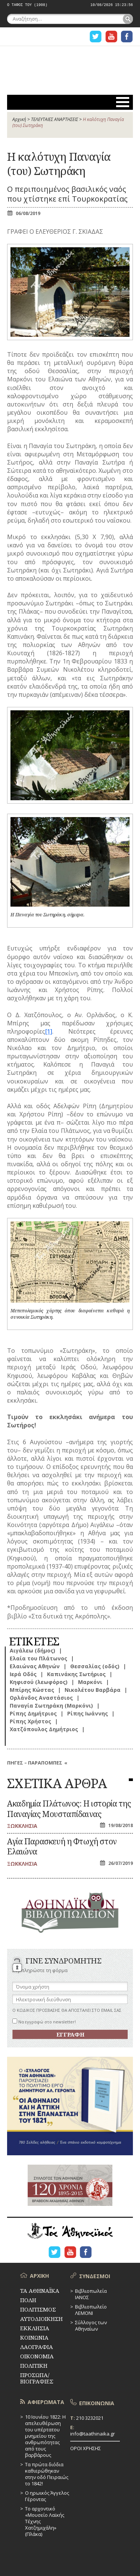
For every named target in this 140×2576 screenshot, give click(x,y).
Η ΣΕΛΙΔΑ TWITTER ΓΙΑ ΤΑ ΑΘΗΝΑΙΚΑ (96, 36)
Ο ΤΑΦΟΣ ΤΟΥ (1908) (27, 5)
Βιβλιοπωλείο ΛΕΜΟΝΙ (91, 2309)
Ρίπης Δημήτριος (33, 1713)
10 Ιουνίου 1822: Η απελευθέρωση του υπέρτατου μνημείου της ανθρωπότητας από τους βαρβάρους (45, 2435)
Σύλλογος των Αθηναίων (91, 2325)
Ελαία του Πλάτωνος (38, 1658)
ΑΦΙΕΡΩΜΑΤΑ (46, 2402)
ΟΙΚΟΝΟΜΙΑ (37, 2356)
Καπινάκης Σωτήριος (76, 1674)
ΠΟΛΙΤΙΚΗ (33, 2365)
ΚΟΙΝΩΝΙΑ (34, 2337)
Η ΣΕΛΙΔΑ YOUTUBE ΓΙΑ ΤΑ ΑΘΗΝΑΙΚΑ (111, 36)
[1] (48, 1031)
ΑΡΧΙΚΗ (39, 2276)
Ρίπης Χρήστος (30, 1721)
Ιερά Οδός (23, 1674)
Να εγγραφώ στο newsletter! (44, 2022)
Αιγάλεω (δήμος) (32, 1650)
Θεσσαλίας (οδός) (94, 1666)
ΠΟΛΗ (28, 2300)
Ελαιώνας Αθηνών (35, 1666)
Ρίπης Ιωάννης (87, 1713)
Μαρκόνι (90, 1681)
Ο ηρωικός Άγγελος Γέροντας (47, 2496)
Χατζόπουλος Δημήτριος (44, 1729)
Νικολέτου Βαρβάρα (93, 1689)
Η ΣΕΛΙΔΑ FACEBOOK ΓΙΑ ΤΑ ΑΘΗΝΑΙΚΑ (127, 36)
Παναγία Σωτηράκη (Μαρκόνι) (51, 1705)
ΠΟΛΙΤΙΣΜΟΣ (38, 2309)
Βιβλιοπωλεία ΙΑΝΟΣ (91, 2294)
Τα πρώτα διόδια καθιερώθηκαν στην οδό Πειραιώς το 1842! (46, 2474)
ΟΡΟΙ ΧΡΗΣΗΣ (85, 2448)
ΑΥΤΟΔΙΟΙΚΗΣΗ (41, 2318)
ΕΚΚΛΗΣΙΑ (34, 2328)
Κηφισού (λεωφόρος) (39, 1681)
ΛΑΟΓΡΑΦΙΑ (36, 2346)
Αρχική (19, 119)
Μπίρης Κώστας (32, 1689)
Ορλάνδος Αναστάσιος (41, 1697)
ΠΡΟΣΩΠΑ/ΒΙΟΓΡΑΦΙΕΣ (36, 2378)
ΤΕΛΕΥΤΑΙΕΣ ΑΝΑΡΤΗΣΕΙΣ (54, 119)
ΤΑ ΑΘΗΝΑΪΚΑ (70, 66)
